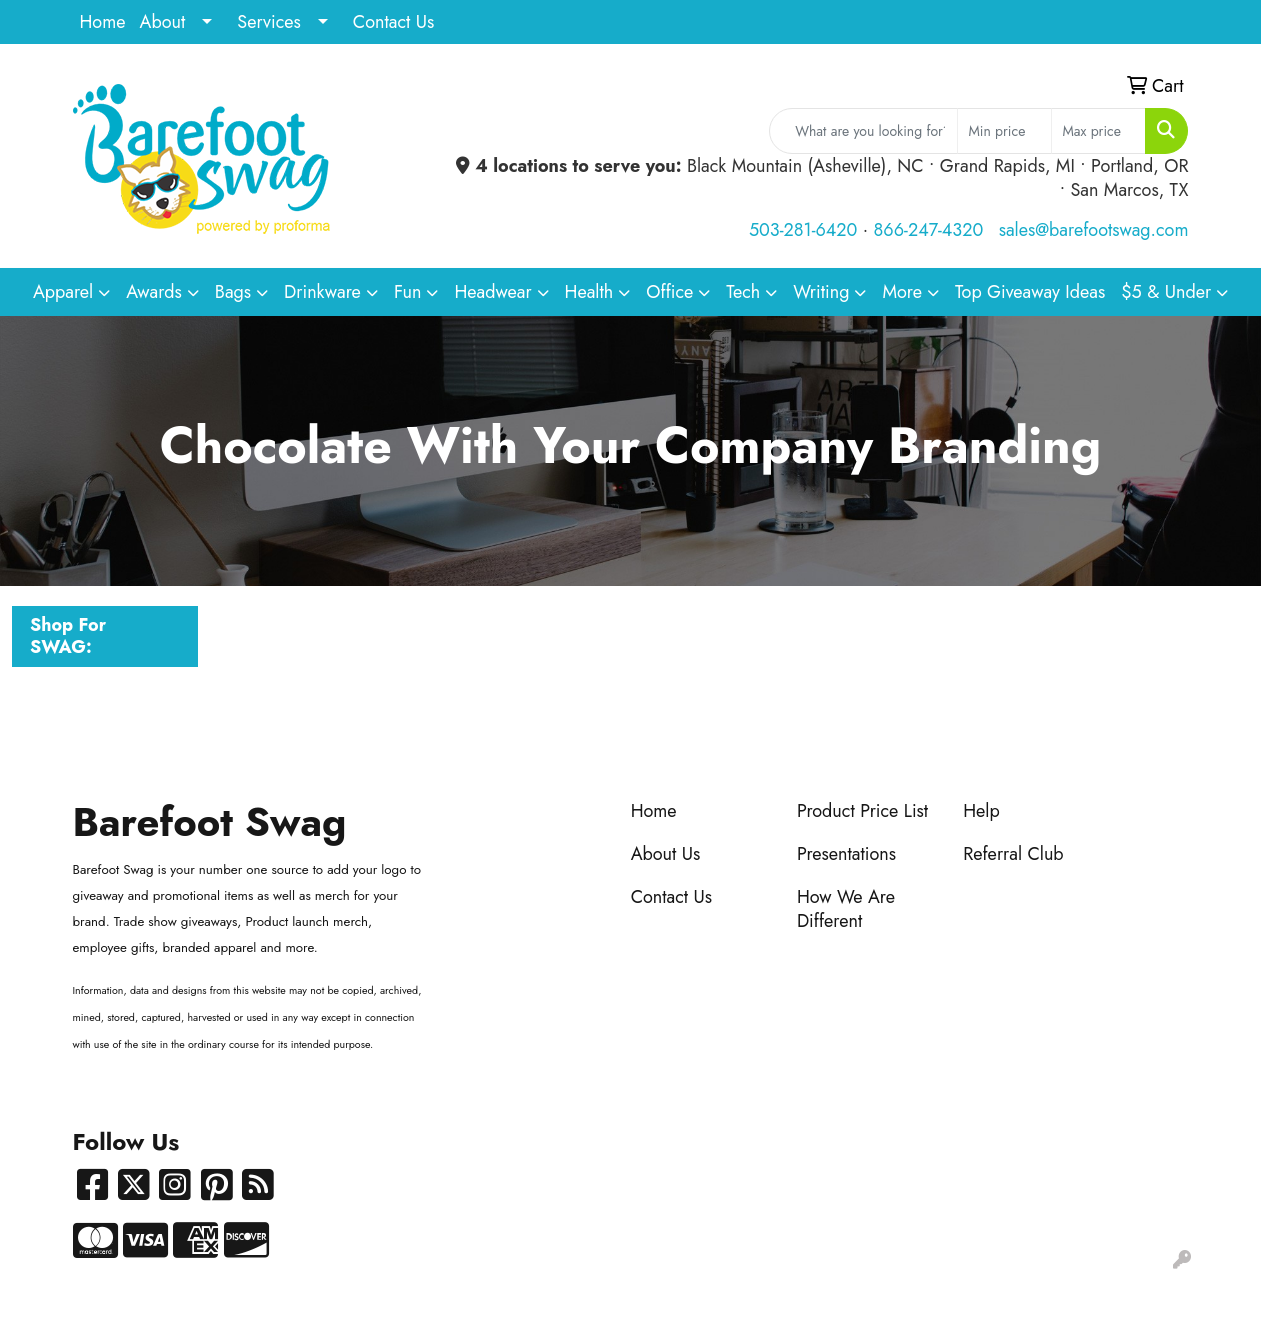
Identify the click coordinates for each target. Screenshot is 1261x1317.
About (163, 22)
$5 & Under (1166, 292)
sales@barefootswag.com (1094, 230)
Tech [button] (743, 292)
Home (103, 22)
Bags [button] (233, 292)
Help (981, 811)
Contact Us (393, 22)
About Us (666, 854)
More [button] (902, 292)
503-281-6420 (803, 230)
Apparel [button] (63, 292)
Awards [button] (154, 292)
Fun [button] (408, 292)
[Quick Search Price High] (1098, 131)
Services (269, 22)
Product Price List (862, 811)
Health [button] (589, 292)
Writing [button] (821, 292)
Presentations (846, 854)
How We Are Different (846, 909)
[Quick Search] (863, 131)
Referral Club (1013, 854)
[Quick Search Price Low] (1004, 131)
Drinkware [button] (322, 292)
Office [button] (669, 292)
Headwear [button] (492, 292)
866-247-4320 (929, 230)
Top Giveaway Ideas (1030, 292)
